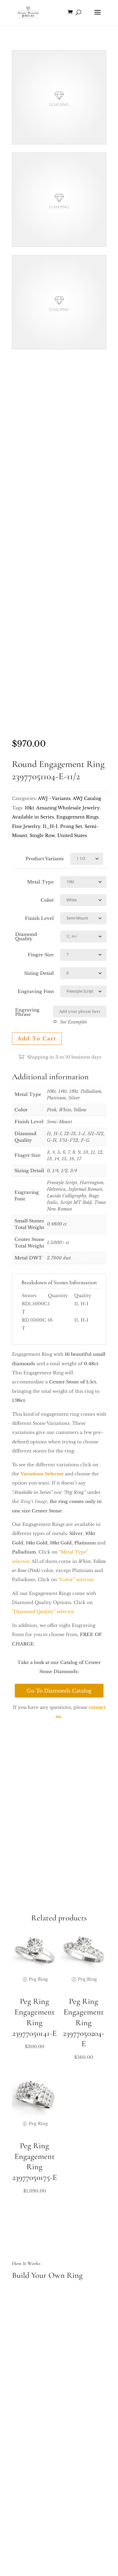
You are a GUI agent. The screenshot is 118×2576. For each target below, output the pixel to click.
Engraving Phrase (27, 1012)
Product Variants (44, 858)
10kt (29, 808)
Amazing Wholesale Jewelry (67, 808)
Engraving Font (36, 991)
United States (72, 835)
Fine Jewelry (26, 826)
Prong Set (71, 826)
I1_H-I (50, 826)
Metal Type (40, 882)
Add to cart (36, 1038)
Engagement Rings (77, 817)
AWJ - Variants (54, 798)
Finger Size (41, 955)
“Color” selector (75, 1579)
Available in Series (33, 817)
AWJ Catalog (87, 798)
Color (47, 900)
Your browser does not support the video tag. (59, 97)
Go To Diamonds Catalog (59, 1691)
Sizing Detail (39, 973)
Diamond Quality (26, 936)
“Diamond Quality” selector (43, 1611)
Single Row (42, 835)
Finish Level (39, 918)
